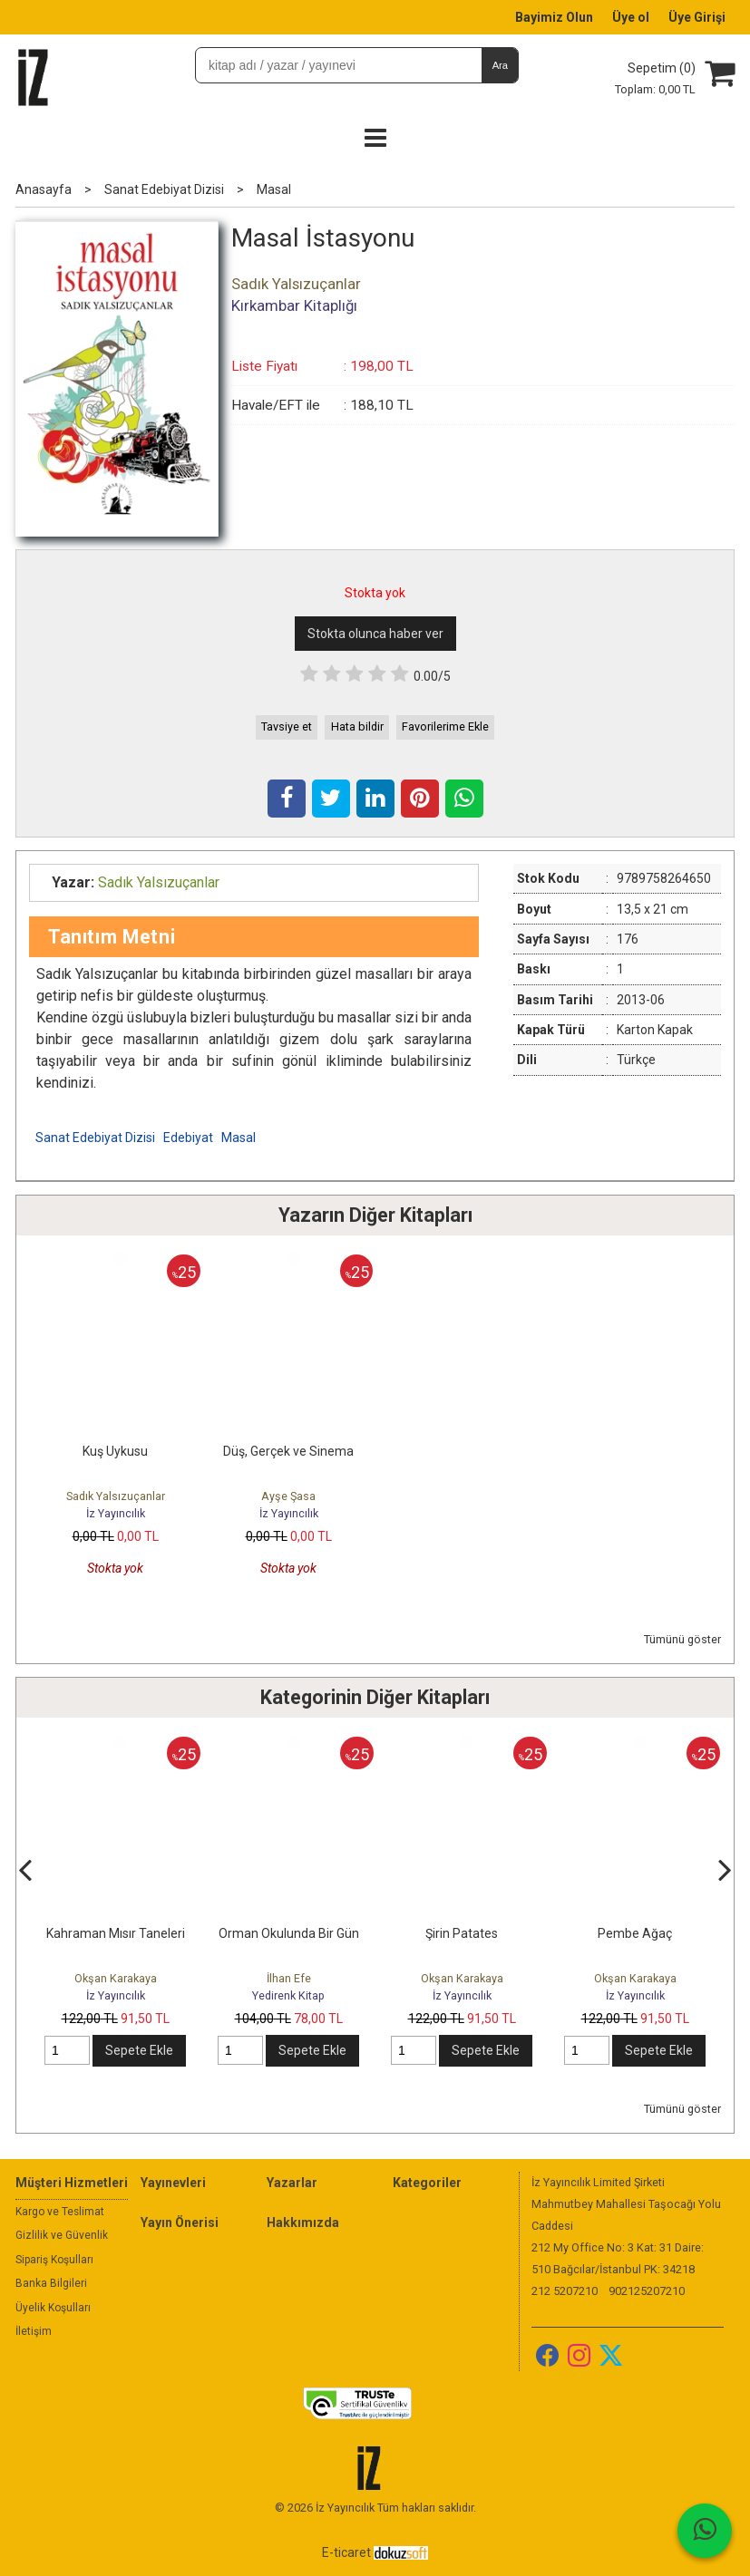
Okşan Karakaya (115, 1978)
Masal (238, 1137)
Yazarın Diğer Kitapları (375, 1215)
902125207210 (647, 2291)
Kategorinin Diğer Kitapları (375, 1697)
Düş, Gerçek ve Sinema (288, 1451)
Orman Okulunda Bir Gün (289, 1933)
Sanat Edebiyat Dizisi (95, 1137)
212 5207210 (564, 2291)
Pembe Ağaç (635, 1933)
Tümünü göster (682, 1639)
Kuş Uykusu (115, 1451)
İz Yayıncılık (115, 1513)
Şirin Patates (461, 1933)
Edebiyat (188, 1137)
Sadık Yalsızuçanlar (115, 1496)
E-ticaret (346, 2552)
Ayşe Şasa (288, 1496)
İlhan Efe (289, 1978)
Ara (500, 65)
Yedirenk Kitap (288, 1995)
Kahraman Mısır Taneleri (115, 1933)
